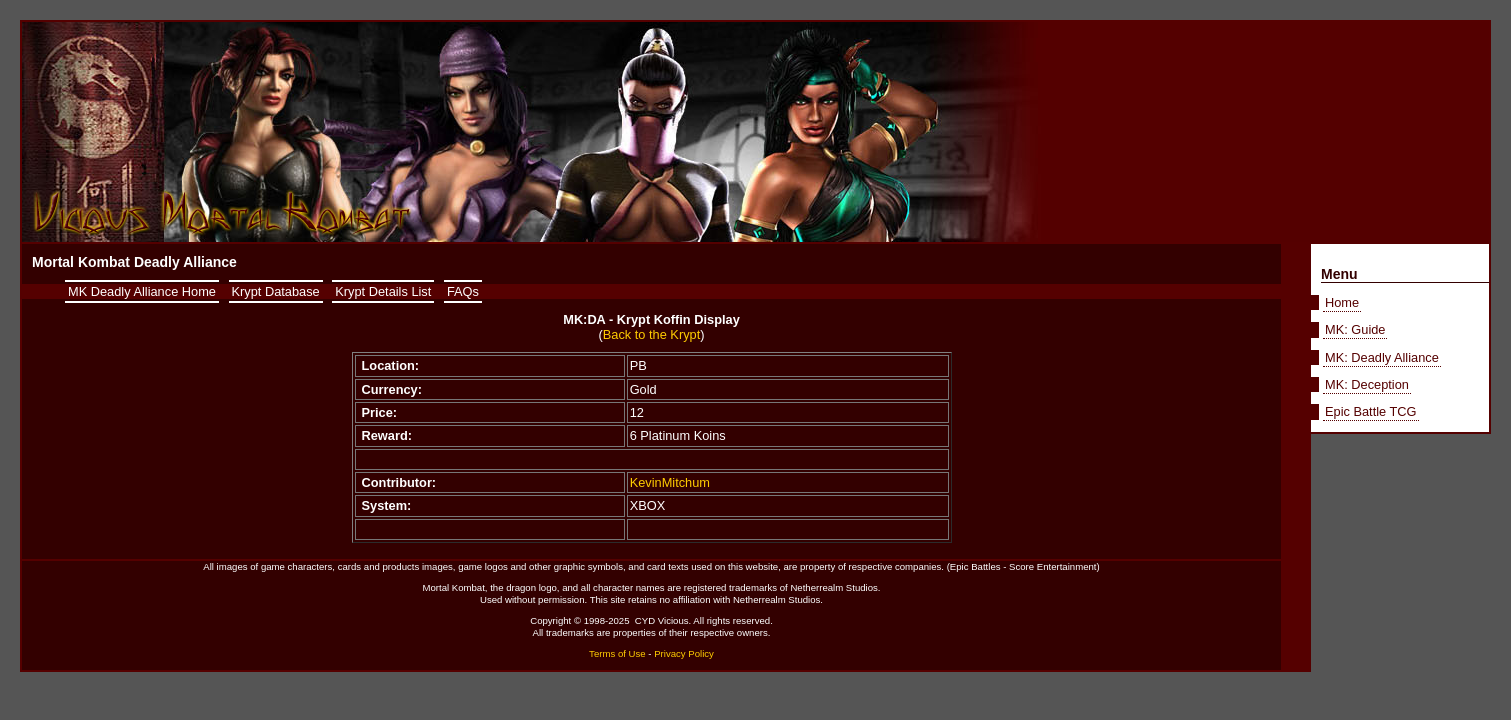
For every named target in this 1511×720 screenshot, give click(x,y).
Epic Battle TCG (1371, 411)
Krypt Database (276, 291)
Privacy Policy (684, 653)
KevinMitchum (670, 482)
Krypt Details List (383, 291)
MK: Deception (1367, 384)
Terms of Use (617, 653)
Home (1342, 302)
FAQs (463, 291)
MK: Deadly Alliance (1382, 357)
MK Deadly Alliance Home (142, 291)
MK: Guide (1355, 329)
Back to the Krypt (651, 334)
